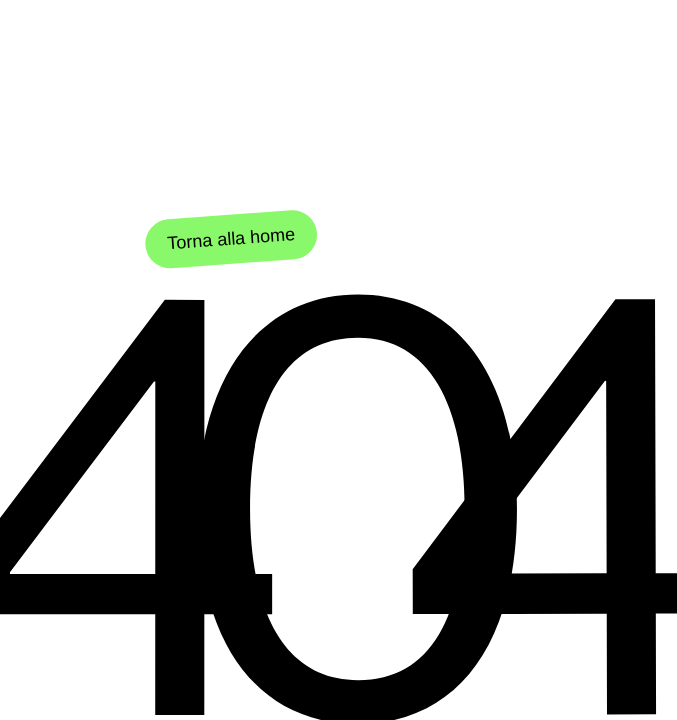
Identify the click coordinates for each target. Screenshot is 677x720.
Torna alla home (231, 241)
